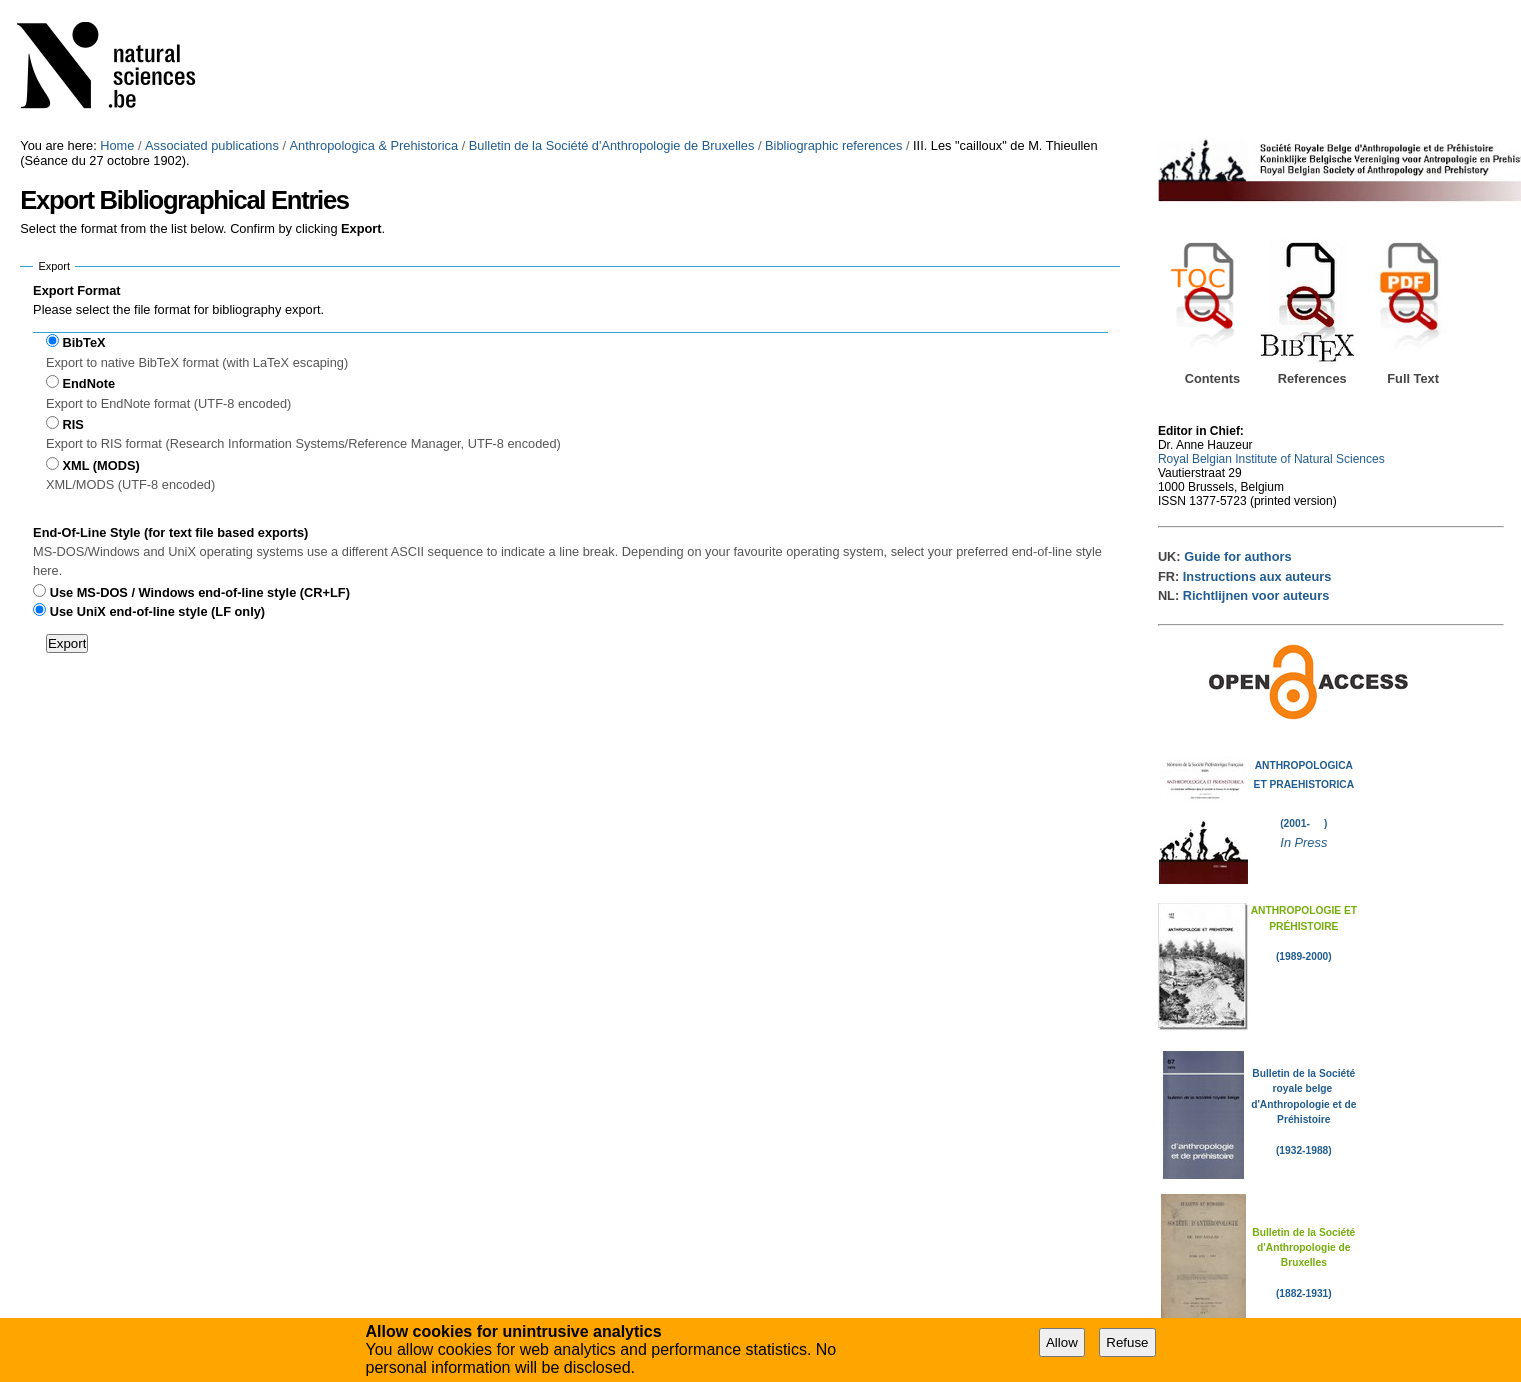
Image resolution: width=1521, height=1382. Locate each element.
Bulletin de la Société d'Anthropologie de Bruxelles (612, 145)
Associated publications (212, 145)
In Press (1303, 842)
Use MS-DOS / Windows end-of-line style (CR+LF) (200, 592)
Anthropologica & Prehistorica (374, 145)
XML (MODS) (100, 465)
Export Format (76, 290)
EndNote (88, 383)
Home (117, 145)
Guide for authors (1237, 556)
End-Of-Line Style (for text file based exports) (170, 532)
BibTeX (83, 342)
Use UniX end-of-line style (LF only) (157, 611)
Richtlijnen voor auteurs (1256, 595)
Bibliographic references (833, 145)
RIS (72, 424)
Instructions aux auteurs (1257, 576)
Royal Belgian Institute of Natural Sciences (1271, 459)
